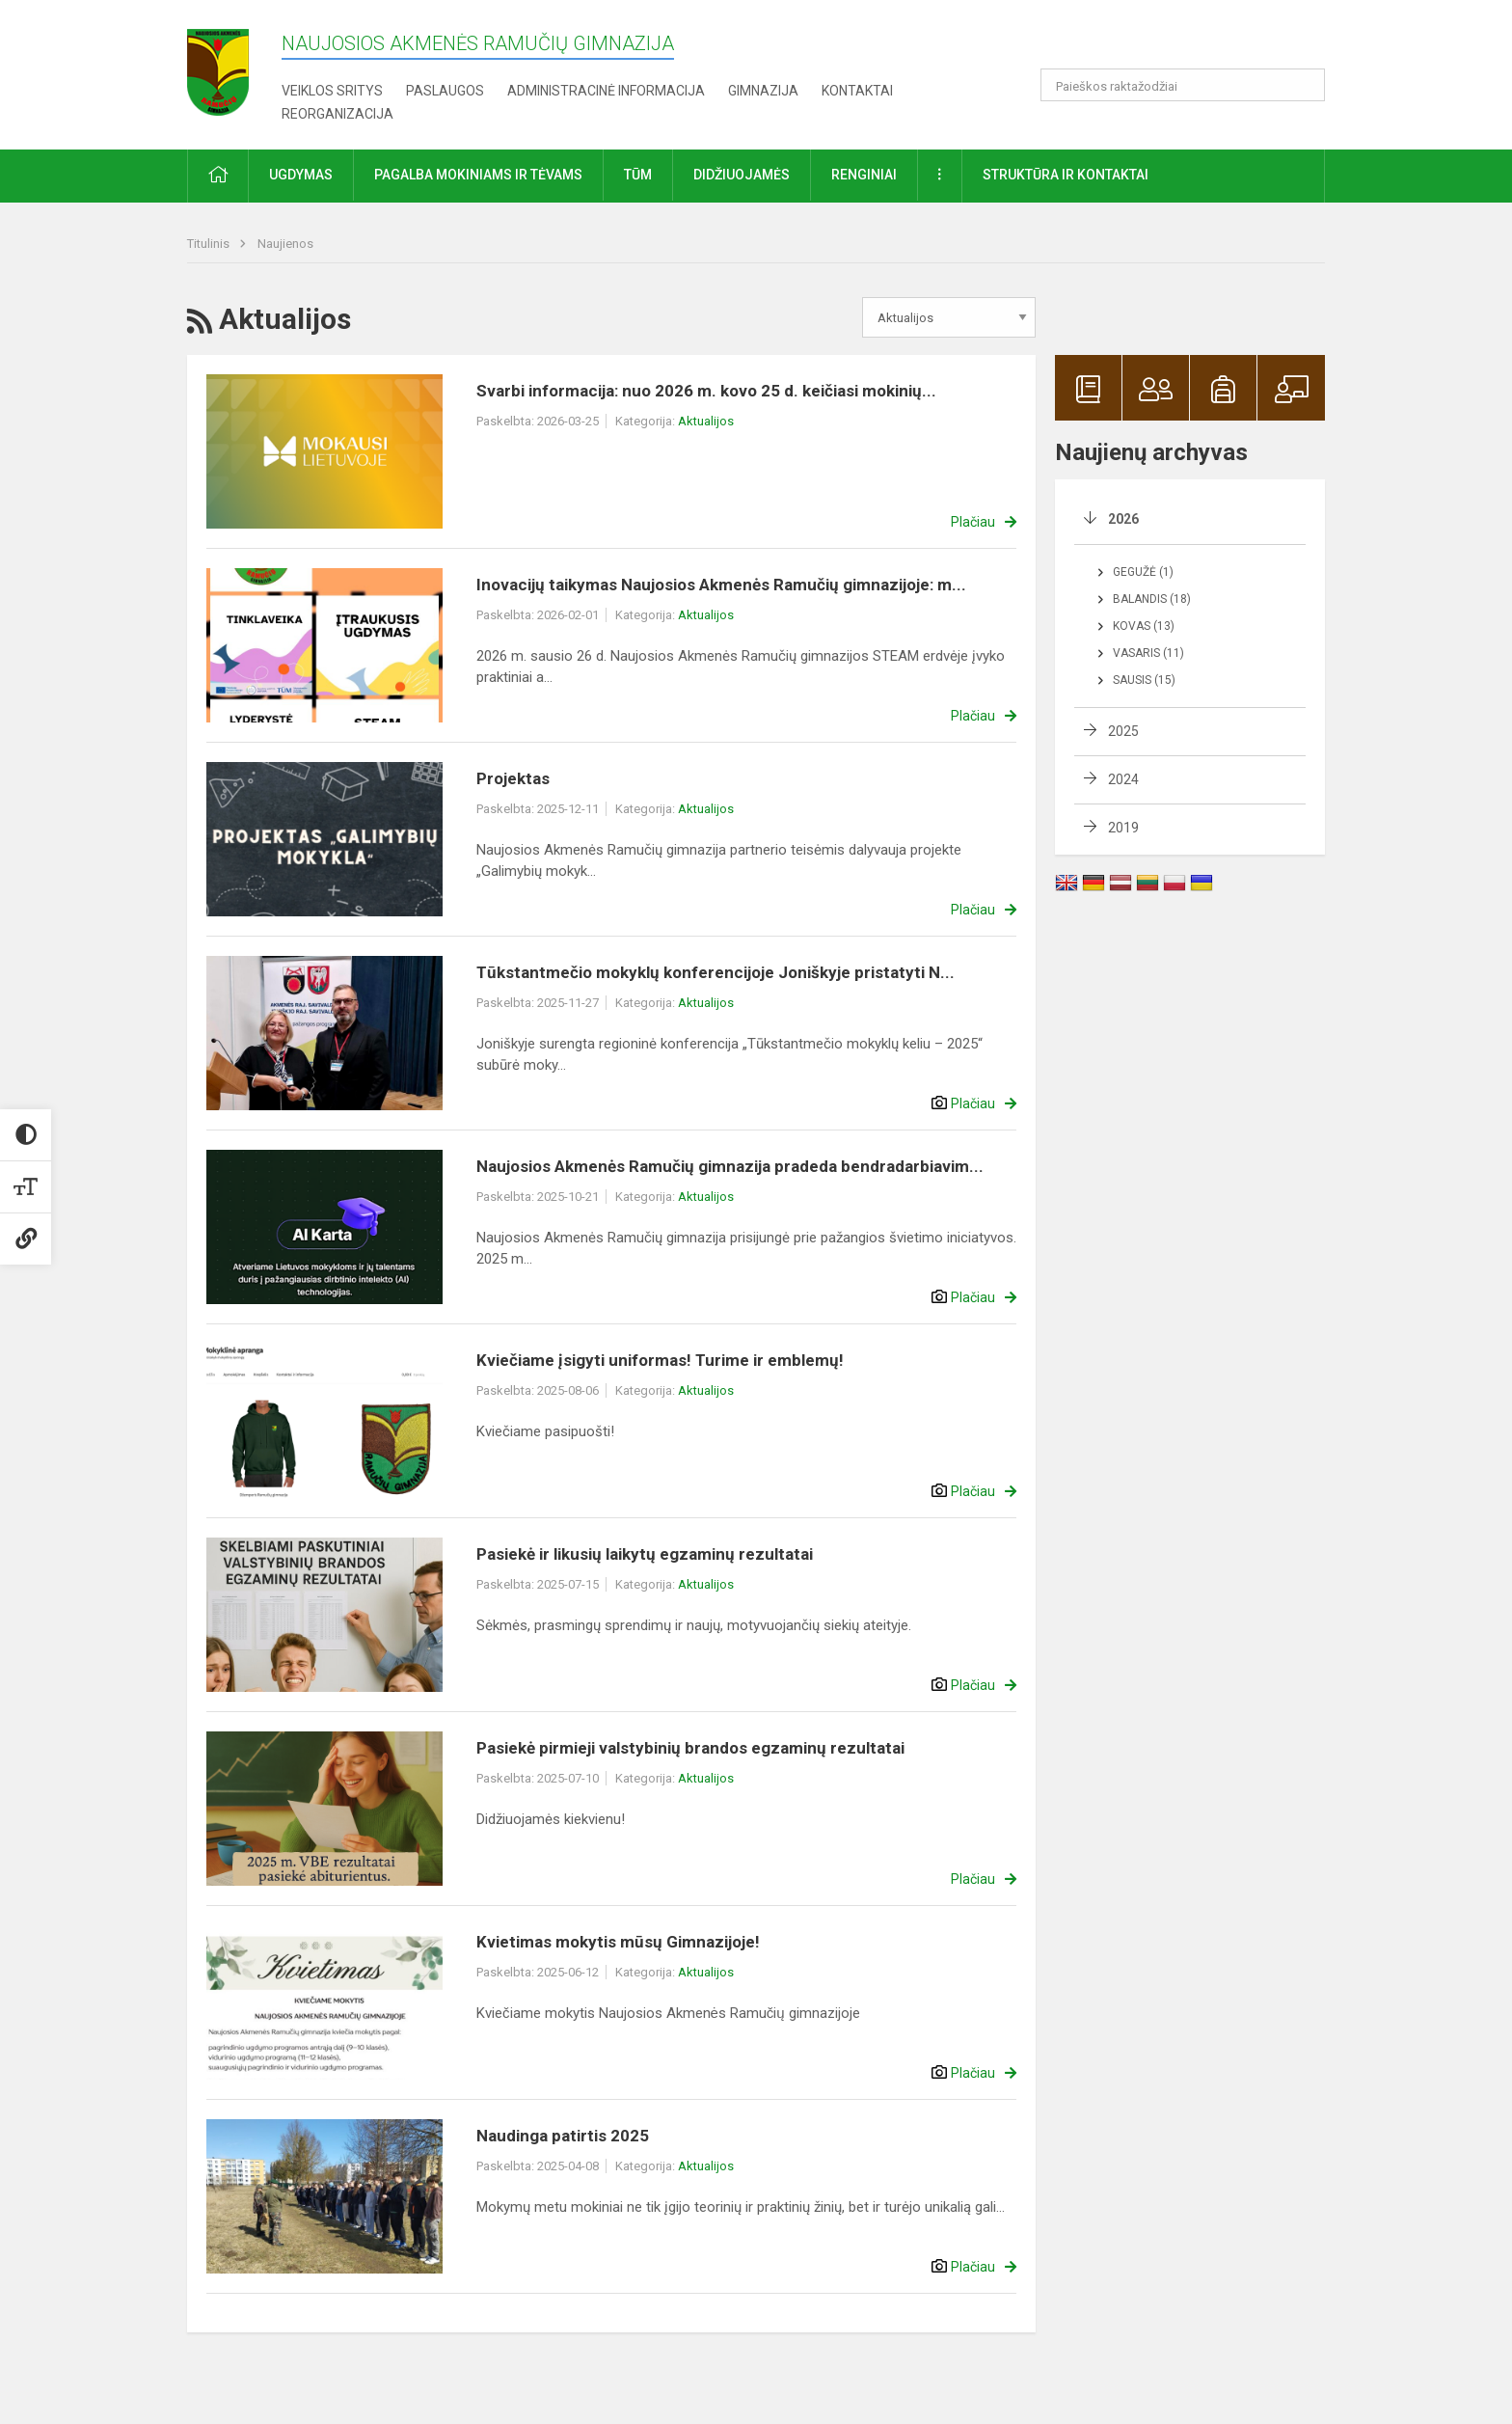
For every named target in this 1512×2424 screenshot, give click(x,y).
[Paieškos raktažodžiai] (1182, 84)
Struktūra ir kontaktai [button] (1065, 174)
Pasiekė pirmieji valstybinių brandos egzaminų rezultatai (690, 1747)
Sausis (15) (1144, 680)
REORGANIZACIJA (337, 114)
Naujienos (285, 243)
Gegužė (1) (1143, 572)
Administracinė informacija (606, 90)
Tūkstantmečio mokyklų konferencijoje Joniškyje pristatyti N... (715, 972)
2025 (1123, 731)
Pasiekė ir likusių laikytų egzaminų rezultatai (644, 1554)
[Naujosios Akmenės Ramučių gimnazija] (218, 66)
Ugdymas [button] (301, 174)
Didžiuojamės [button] (741, 174)
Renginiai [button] (864, 174)
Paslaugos (445, 90)
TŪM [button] (638, 174)
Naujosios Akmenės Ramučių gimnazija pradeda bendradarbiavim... (730, 1166)
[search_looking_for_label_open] (1303, 85)
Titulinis (209, 243)
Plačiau (973, 522)
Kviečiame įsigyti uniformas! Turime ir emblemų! (660, 1360)
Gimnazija (763, 90)
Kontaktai (857, 90)
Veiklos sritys (332, 90)
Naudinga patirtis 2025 (562, 2135)
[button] (1193, 40)
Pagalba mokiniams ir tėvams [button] (478, 174)
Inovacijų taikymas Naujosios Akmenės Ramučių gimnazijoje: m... (721, 584)
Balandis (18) (1152, 599)
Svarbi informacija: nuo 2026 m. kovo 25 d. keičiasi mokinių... (706, 390)
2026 (1123, 519)
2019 (1123, 827)
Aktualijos (706, 421)
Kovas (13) (1143, 626)
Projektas (513, 778)
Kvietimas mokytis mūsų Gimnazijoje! (618, 1941)
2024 (1123, 779)
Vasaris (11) (1148, 653)
